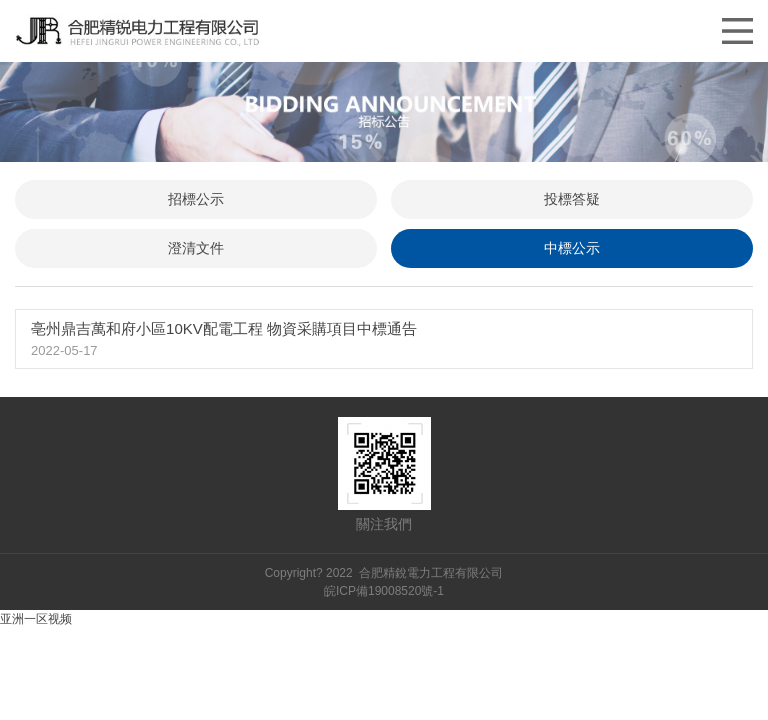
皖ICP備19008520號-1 (384, 591)
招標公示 (196, 199)
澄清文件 (196, 248)
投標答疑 (572, 199)
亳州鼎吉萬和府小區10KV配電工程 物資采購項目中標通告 (224, 328)
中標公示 (572, 248)
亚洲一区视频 (36, 619)
